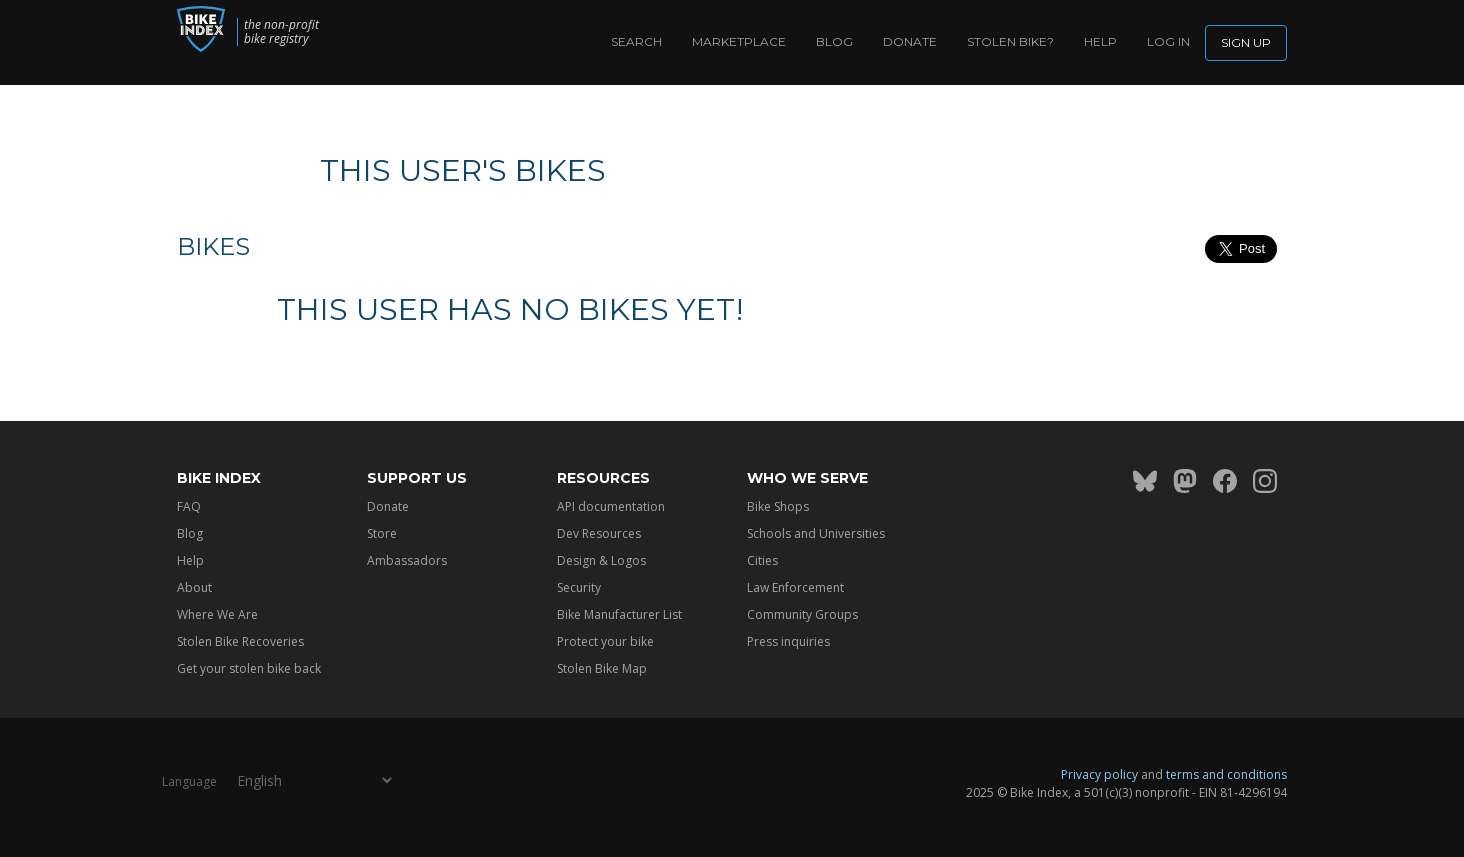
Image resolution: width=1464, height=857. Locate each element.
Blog (834, 41)
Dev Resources (599, 533)
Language (189, 781)
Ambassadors (407, 560)
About (194, 587)
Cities (762, 560)
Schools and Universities (816, 533)
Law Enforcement (795, 587)
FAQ (189, 506)
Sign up (1246, 42)
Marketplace (739, 41)
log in (1168, 41)
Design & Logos (601, 560)
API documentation (611, 506)
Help (1100, 41)
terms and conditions (1226, 774)
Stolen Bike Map (602, 668)
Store (382, 533)
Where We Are (217, 614)
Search (636, 41)
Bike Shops (778, 506)
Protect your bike (605, 641)
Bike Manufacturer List (619, 614)
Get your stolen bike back (249, 668)
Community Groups (802, 614)
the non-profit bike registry (307, 32)
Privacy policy (1099, 774)
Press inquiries (788, 641)
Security (579, 587)
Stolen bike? (1010, 41)
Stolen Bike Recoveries (240, 641)
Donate (910, 41)
